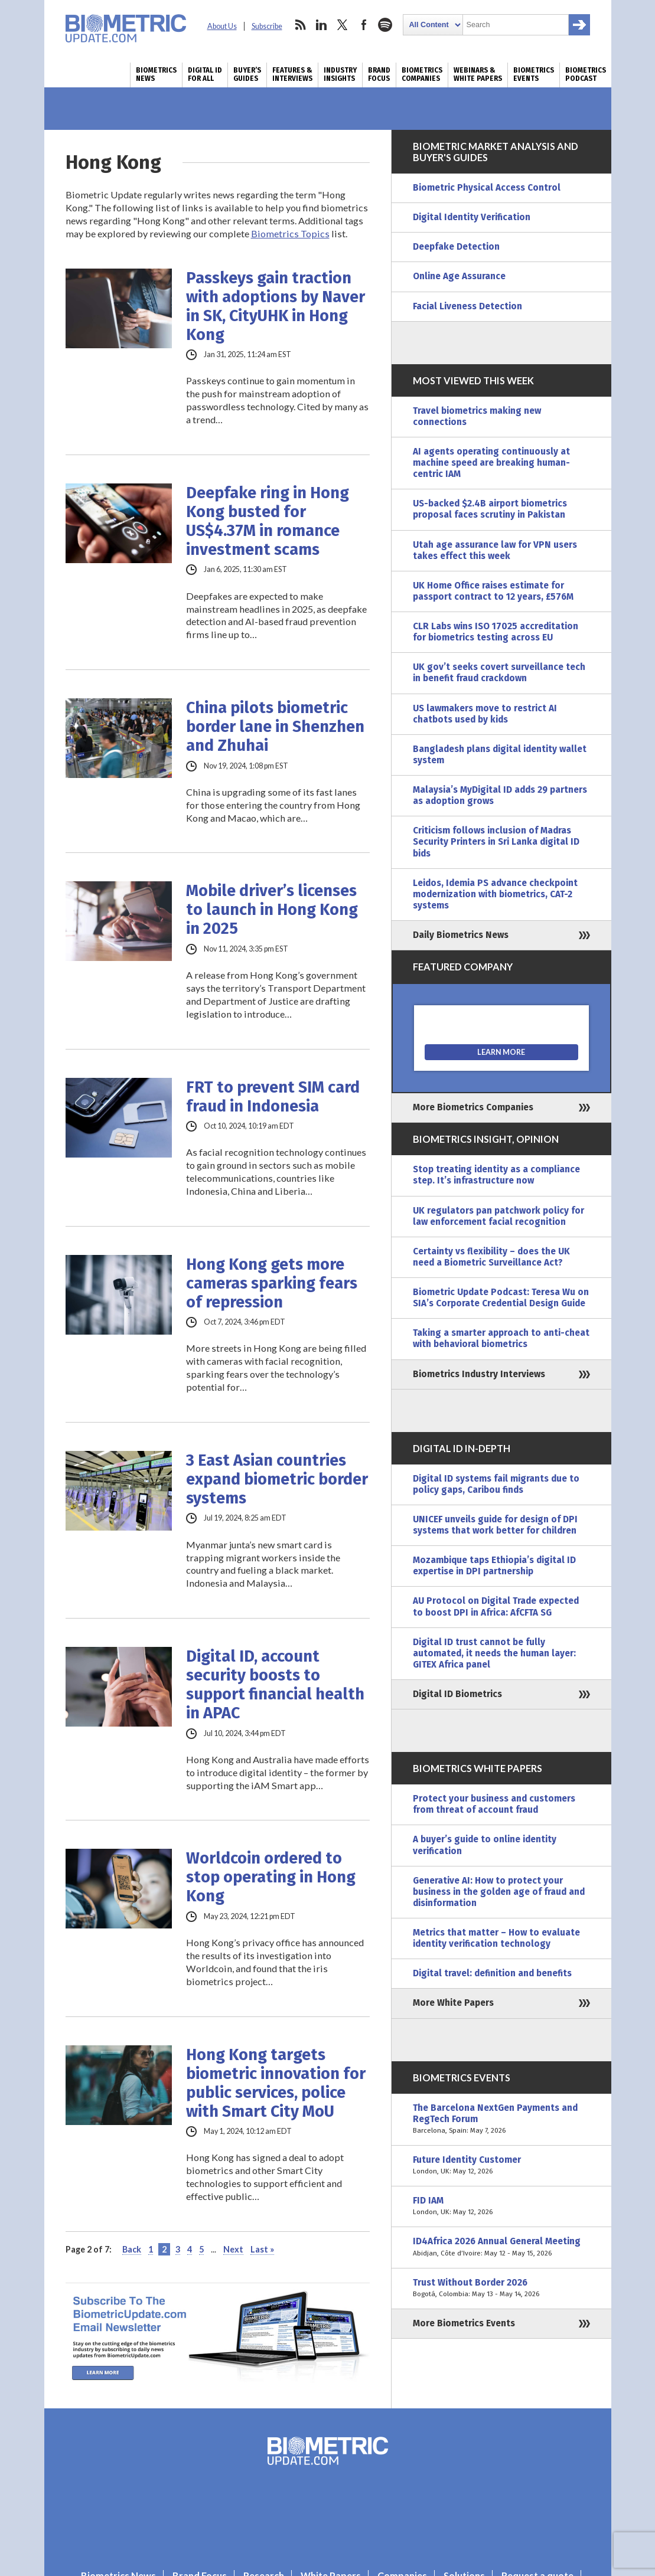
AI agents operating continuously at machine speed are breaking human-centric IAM (491, 462)
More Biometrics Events (464, 2323)
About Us (222, 26)
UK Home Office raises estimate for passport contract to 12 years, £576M (493, 591)
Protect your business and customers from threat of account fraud (494, 1804)
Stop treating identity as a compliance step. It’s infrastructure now (496, 1175)
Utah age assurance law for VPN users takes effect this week (495, 550)
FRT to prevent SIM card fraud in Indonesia (273, 1097)
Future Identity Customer (501, 2166)
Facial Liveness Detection (467, 306)
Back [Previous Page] (131, 2249)
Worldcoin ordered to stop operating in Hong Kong (271, 1877)
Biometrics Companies (422, 74)
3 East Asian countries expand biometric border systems (277, 1479)
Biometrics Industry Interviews (479, 1374)
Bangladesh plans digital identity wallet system (499, 755)
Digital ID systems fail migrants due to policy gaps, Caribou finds (496, 1484)
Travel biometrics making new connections (477, 416)
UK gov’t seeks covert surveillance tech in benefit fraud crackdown (499, 673)
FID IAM (501, 2206)
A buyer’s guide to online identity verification (484, 1845)
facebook (363, 24)
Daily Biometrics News (461, 935)
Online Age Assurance (459, 276)
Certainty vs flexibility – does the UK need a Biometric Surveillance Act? (491, 1257)
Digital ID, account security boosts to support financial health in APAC (275, 1684)
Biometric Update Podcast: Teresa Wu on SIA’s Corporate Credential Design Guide (501, 1298)
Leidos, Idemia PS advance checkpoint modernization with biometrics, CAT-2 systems (495, 894)
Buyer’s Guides (247, 74)
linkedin (321, 24)
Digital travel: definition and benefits (492, 1973)
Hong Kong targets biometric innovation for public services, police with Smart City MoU (276, 2083)
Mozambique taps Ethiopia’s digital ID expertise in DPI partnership (494, 1566)
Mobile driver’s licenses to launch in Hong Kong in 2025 (272, 909)
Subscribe (267, 26)
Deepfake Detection (456, 246)
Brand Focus (379, 74)
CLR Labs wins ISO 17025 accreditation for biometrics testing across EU (495, 632)
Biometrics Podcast (585, 74)
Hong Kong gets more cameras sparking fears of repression (271, 1283)
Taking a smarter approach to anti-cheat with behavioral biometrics (501, 1338)
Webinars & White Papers (478, 74)
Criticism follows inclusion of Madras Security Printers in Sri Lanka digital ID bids (496, 841)
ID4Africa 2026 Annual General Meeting (501, 2247)
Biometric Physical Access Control (487, 187)
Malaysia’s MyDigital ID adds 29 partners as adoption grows (500, 795)
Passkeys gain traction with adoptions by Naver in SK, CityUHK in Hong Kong (275, 306)
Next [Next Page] (233, 2249)
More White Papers (453, 2003)
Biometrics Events (533, 74)
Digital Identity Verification (471, 217)
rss (300, 24)
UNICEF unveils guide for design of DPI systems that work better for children (495, 1525)
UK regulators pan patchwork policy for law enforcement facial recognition (498, 1216)
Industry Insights (340, 74)
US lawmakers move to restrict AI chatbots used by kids (485, 714)
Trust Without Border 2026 (501, 2288)
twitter (342, 24)
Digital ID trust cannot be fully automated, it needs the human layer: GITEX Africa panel (494, 1653)
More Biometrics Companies (473, 1107)
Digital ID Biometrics (457, 1694)
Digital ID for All (205, 74)
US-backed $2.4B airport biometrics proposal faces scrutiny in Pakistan (490, 509)
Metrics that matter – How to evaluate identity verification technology (496, 1938)
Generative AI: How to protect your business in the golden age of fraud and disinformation (499, 1891)
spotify (385, 24)
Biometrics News (156, 74)
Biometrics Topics (290, 233)
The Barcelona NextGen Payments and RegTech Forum (501, 2119)
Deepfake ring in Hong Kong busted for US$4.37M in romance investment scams (267, 521)
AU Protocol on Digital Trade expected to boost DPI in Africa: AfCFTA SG (496, 1606)
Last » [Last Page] (262, 2249)
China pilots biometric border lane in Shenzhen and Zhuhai (275, 726)
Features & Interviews (292, 74)
